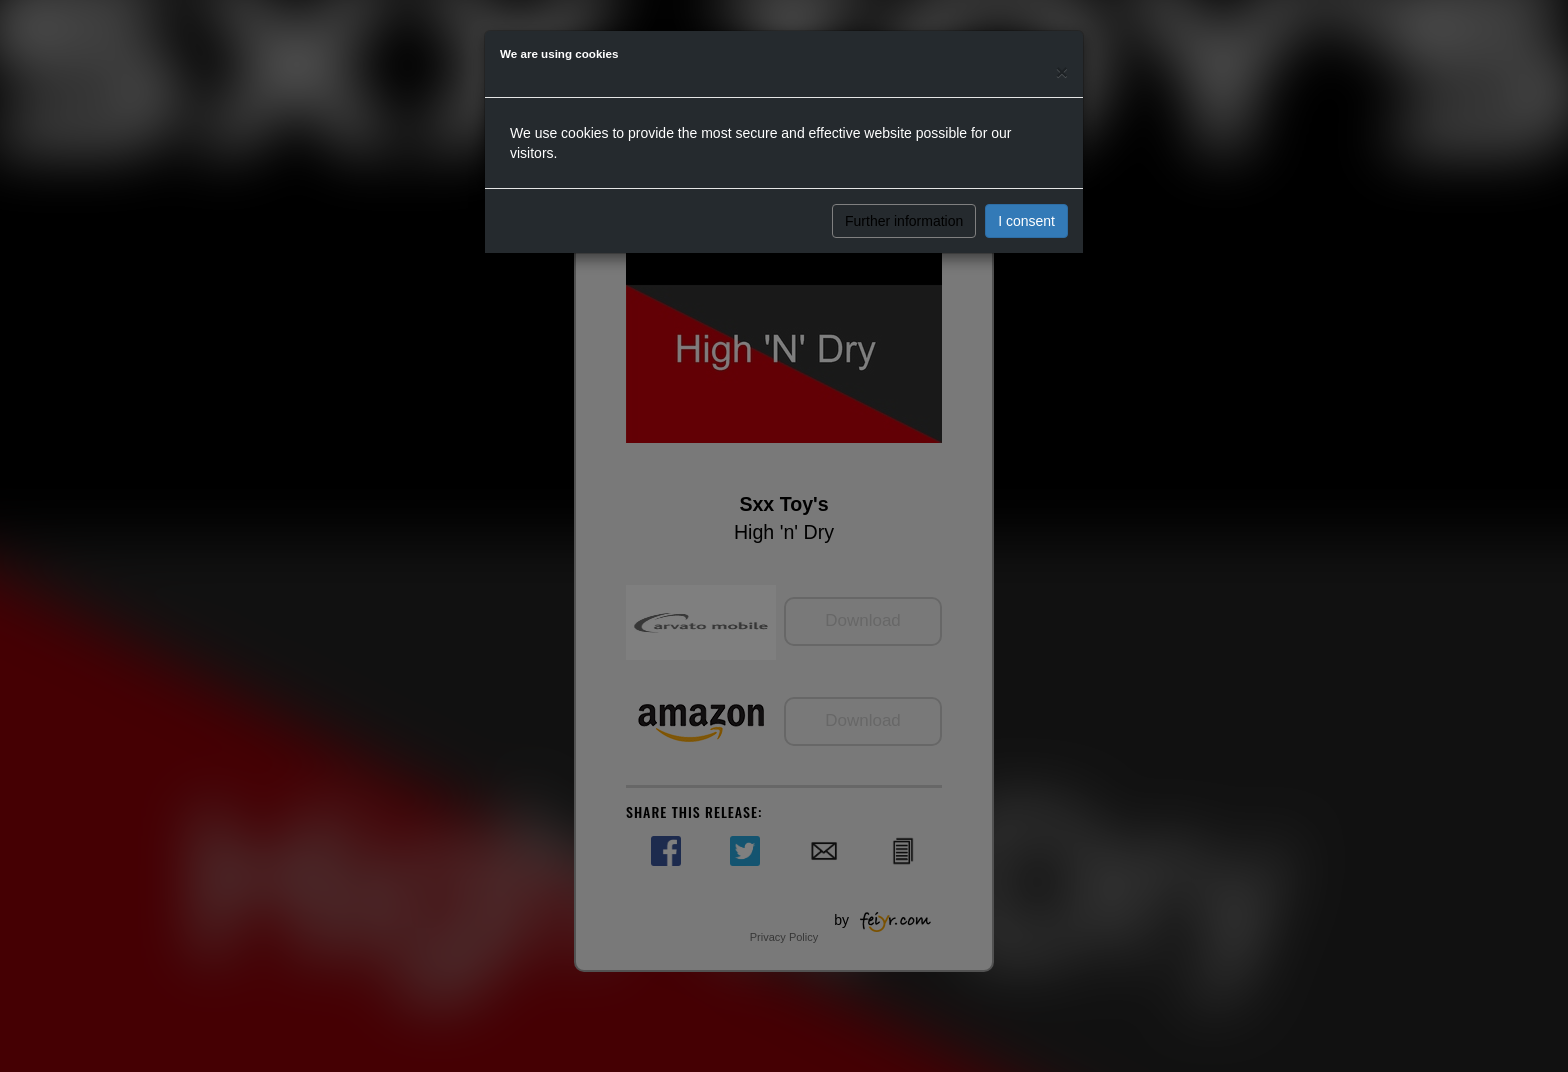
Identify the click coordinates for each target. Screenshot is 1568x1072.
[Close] (1062, 71)
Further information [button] (904, 221)
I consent (1026, 221)
